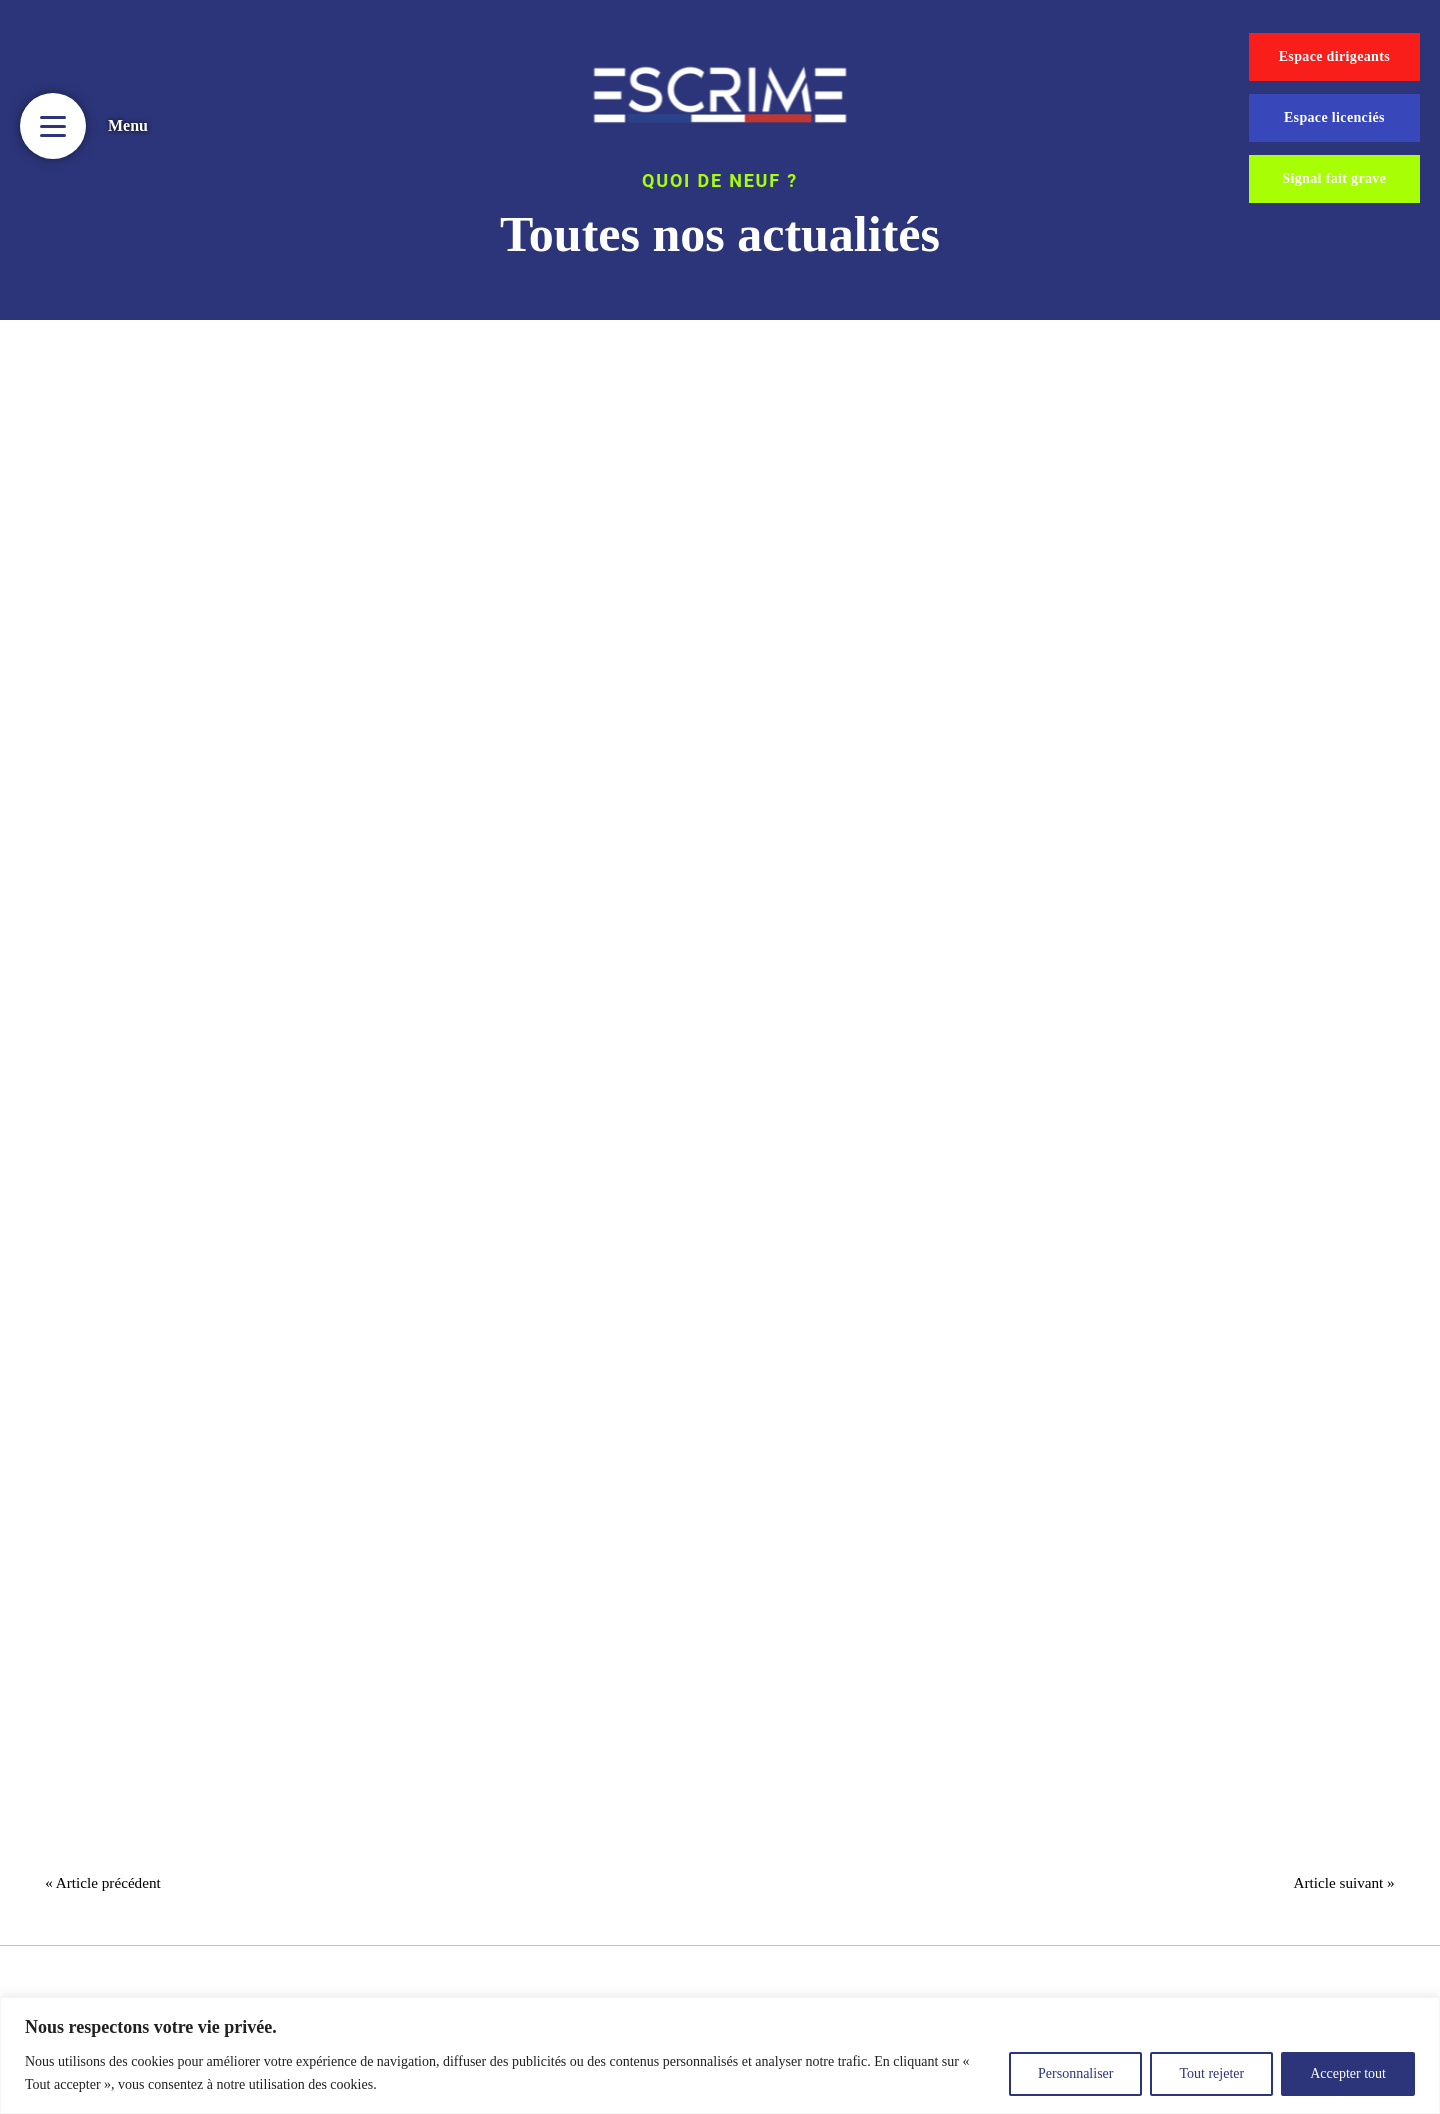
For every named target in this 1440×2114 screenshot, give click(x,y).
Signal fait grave (1334, 178)
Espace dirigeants (1334, 56)
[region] (720, 2055)
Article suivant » (1337, 1886)
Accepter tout (1348, 2073)
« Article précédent (110, 1886)
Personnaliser (1075, 2073)
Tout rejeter (1211, 2073)
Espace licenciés (1334, 117)
